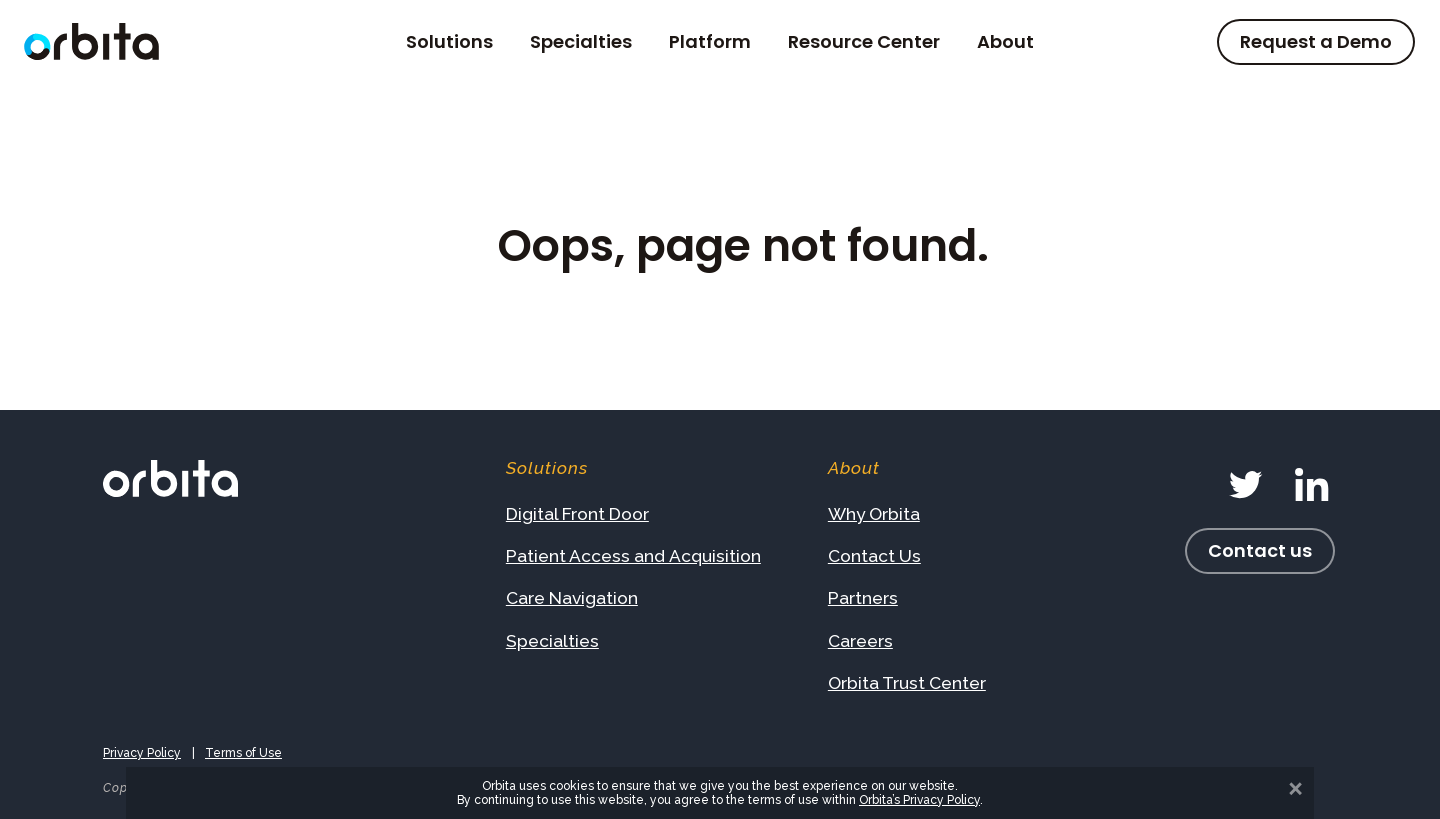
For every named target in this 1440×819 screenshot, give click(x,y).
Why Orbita (874, 514)
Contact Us (874, 556)
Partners (863, 598)
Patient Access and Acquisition (633, 556)
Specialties (581, 42)
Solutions (449, 42)
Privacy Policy (142, 753)
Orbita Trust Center (907, 683)
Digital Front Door (577, 514)
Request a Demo (1316, 41)
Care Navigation (572, 598)
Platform (710, 42)
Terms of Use (243, 753)
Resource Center (864, 42)
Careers (860, 641)
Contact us (1260, 550)
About (1005, 42)
